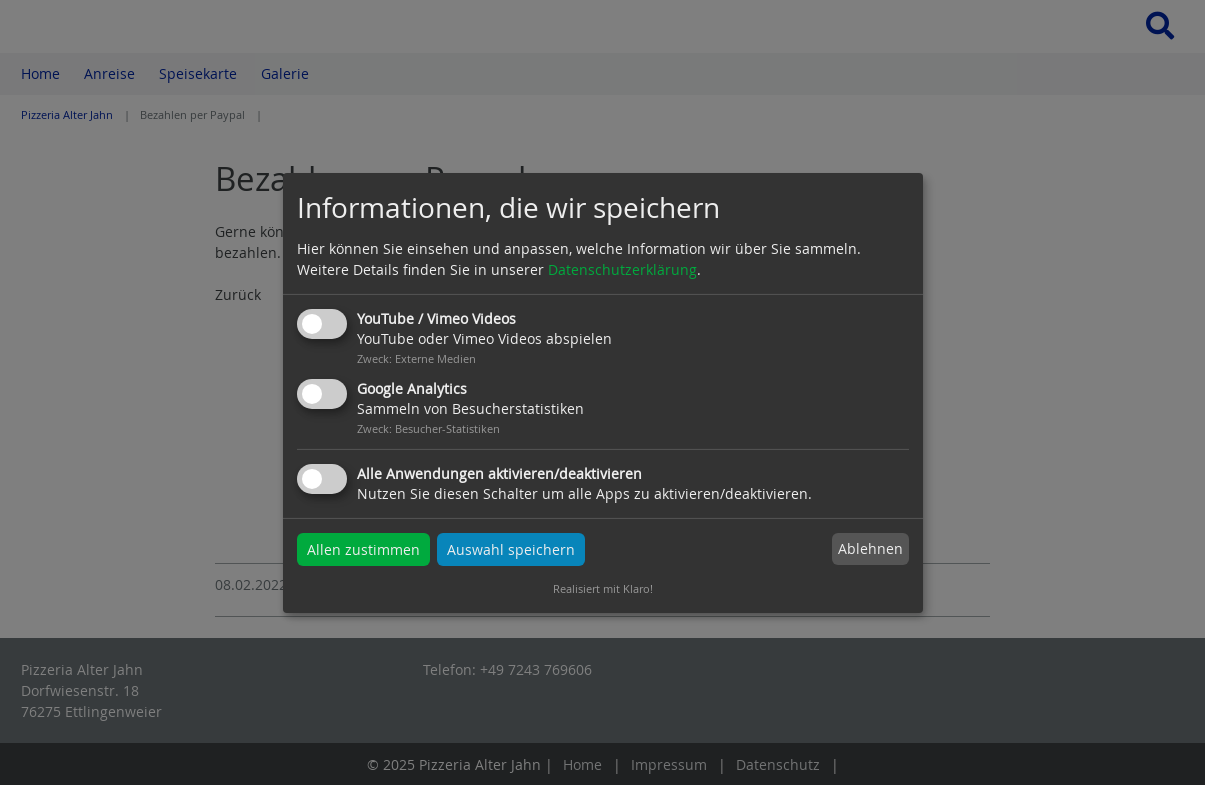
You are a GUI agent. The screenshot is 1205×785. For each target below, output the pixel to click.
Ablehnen (870, 548)
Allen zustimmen (363, 549)
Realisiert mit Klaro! (603, 588)
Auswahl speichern (511, 549)
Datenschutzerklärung (622, 269)
